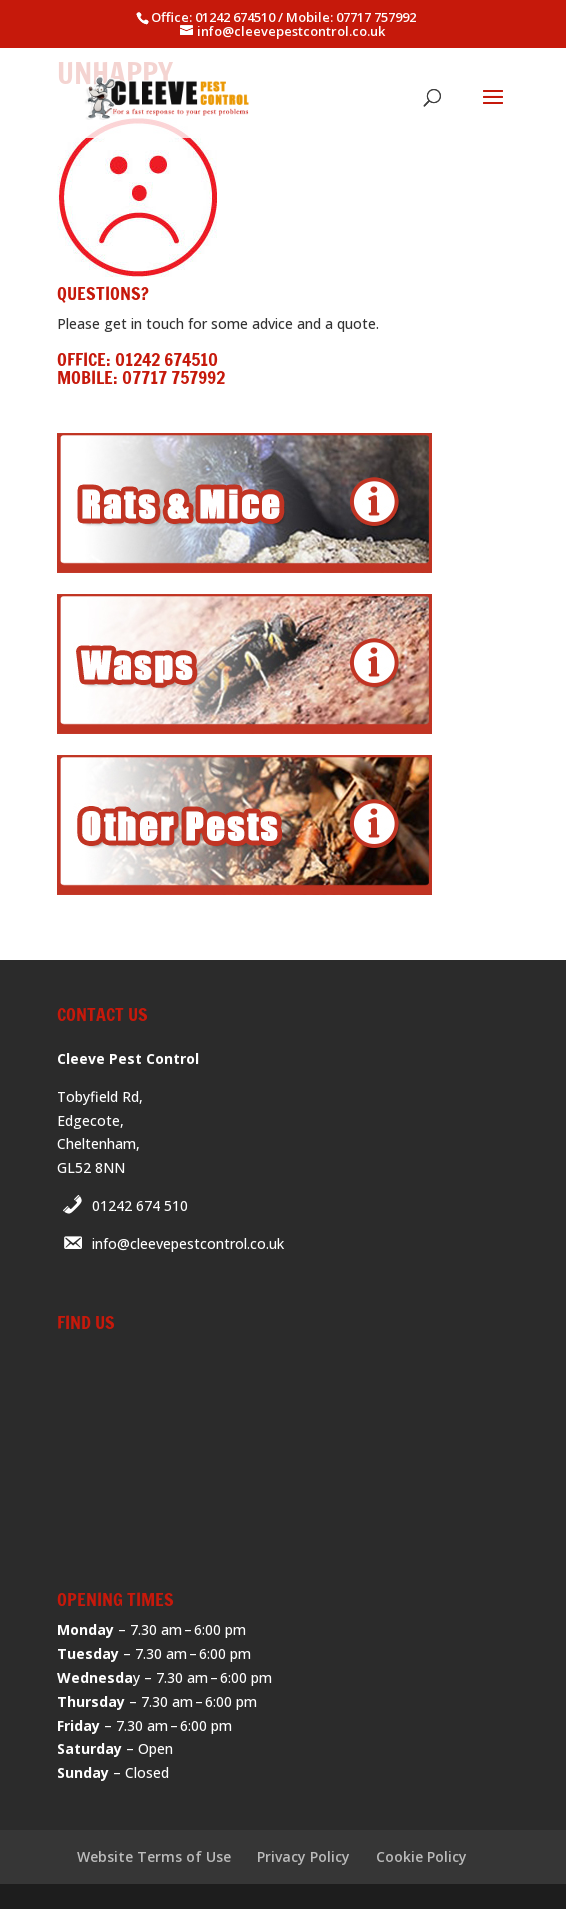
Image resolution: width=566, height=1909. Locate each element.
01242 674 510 (140, 1205)
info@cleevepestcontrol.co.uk (188, 1243)
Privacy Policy (303, 1856)
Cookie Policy (421, 1856)
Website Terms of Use (154, 1856)
